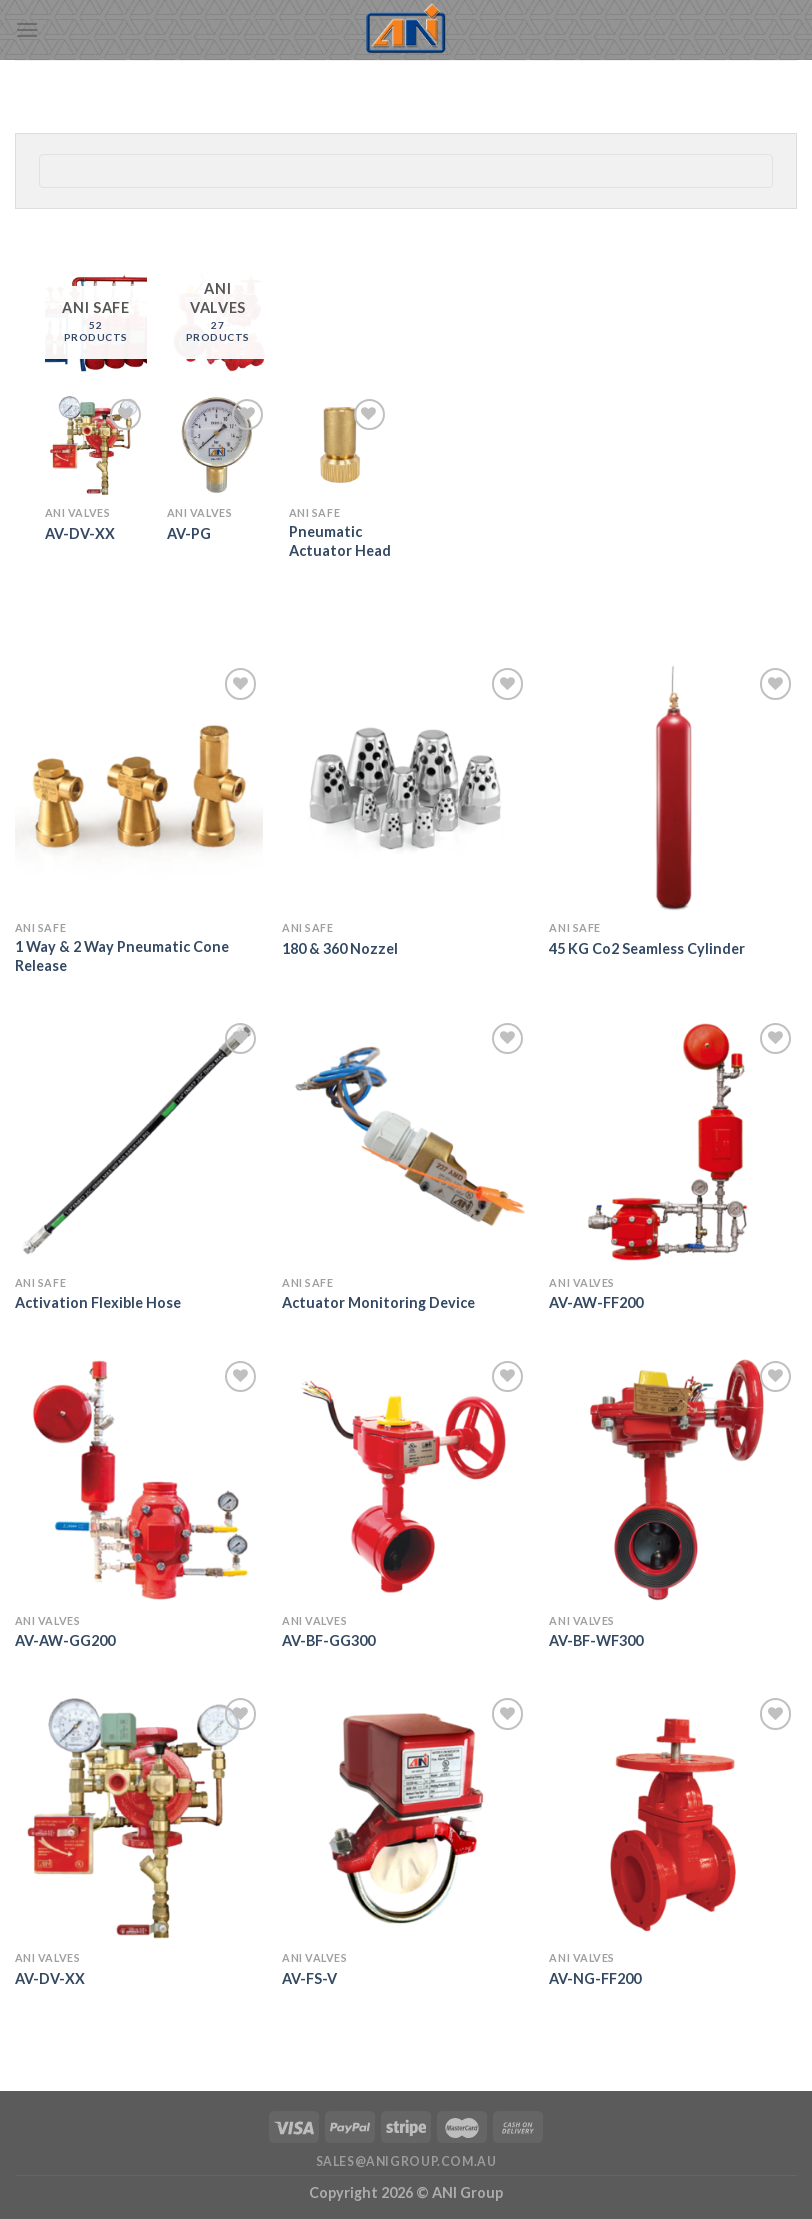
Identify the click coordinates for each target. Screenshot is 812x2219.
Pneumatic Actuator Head (340, 541)
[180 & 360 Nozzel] (406, 787)
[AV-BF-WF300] (673, 1480)
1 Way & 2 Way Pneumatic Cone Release (122, 956)
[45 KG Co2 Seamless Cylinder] (673, 787)
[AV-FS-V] (406, 1817)
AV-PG (189, 533)
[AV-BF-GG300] (406, 1480)
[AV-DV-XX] (96, 445)
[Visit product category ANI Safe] (96, 323)
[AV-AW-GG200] (139, 1480)
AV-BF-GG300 (328, 1640)
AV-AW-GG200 (65, 1640)
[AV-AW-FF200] (673, 1142)
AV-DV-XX (80, 533)
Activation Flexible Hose (98, 1302)
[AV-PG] (218, 445)
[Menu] (27, 29)
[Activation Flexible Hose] (139, 1142)
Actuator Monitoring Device (378, 1302)
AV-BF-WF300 (596, 1640)
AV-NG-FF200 (595, 1978)
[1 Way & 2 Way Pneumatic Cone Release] (139, 787)
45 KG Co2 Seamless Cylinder (647, 948)
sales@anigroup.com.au (406, 2161)
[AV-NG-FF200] (673, 1817)
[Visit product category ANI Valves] (218, 323)
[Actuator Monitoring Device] (406, 1142)
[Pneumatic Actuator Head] (340, 445)
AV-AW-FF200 (596, 1302)
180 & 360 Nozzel (340, 948)
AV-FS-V (309, 1978)
